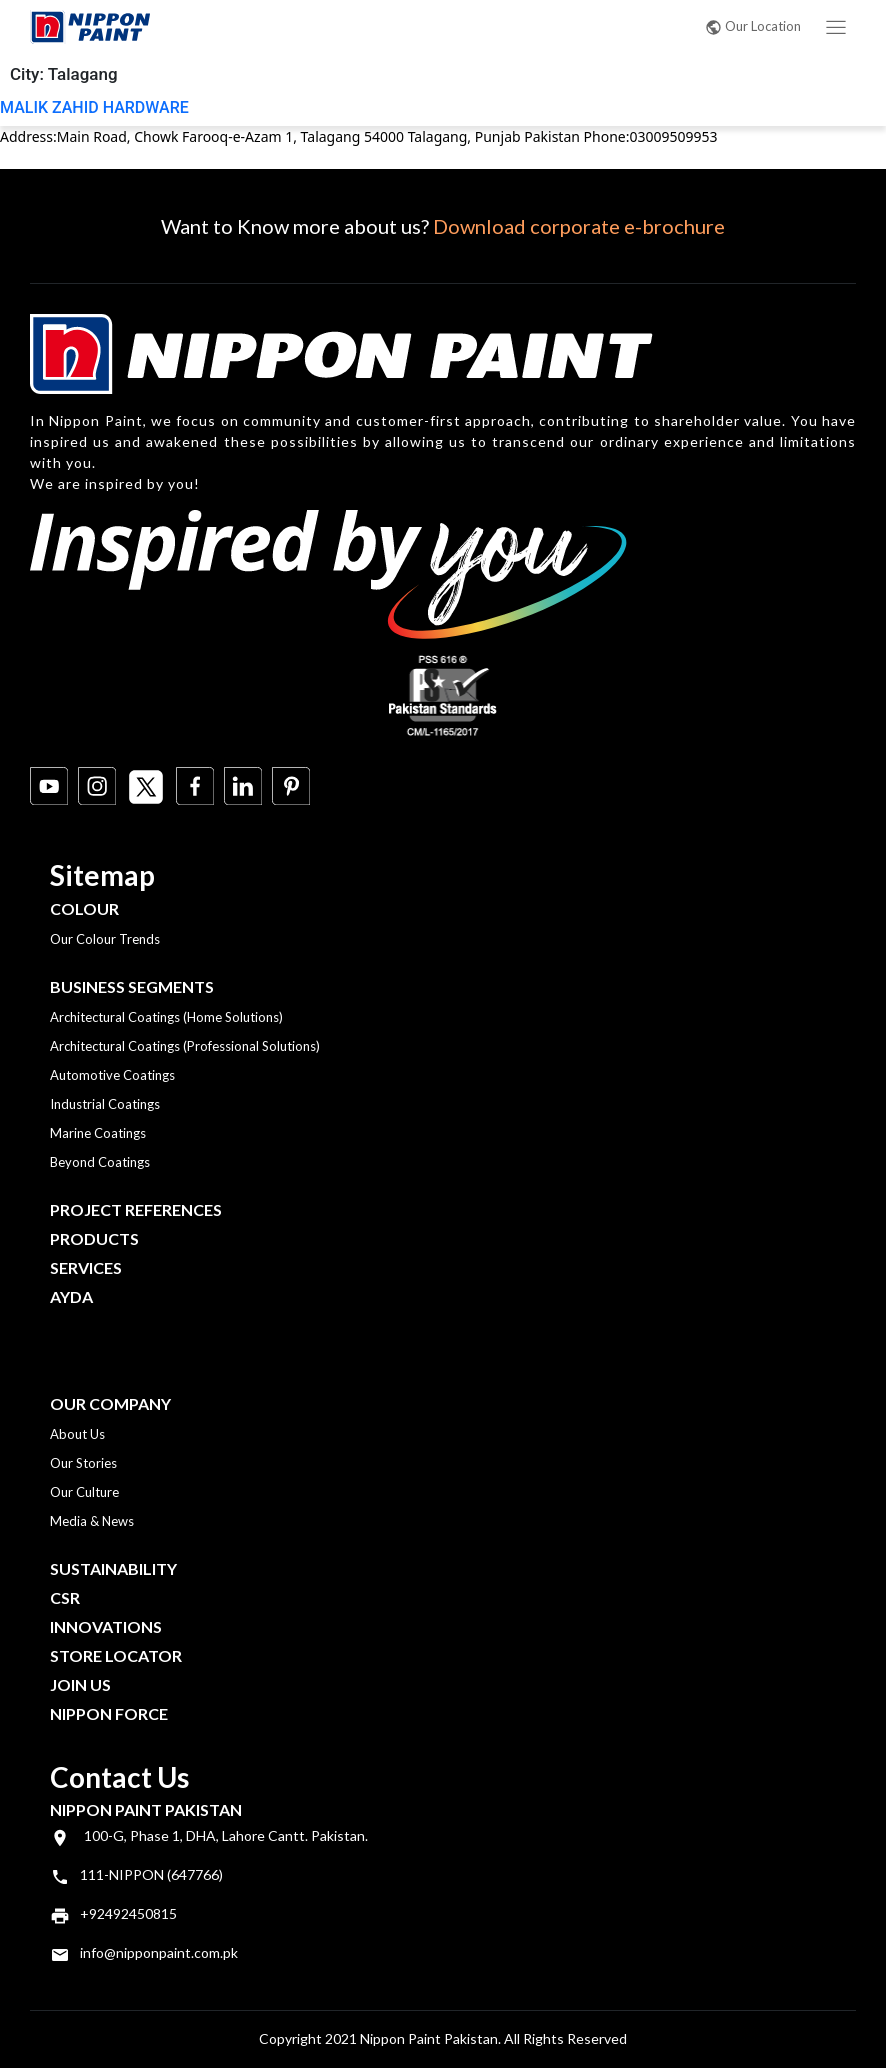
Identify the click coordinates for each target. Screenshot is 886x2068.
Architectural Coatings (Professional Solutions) (185, 1046)
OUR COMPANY (110, 1403)
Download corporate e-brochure (579, 226)
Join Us (80, 1684)
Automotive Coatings (112, 1075)
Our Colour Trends (105, 939)
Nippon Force (109, 1713)
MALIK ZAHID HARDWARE (94, 107)
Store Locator (116, 1655)
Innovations (106, 1626)
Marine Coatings (98, 1133)
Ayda (71, 1296)
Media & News (92, 1521)
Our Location (753, 26)
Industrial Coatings (105, 1104)
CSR (65, 1597)
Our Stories (83, 1463)
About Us (77, 1434)
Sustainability (113, 1568)
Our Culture (84, 1492)
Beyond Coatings (100, 1162)
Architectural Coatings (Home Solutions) (166, 1017)
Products (94, 1238)
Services (86, 1267)
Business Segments (132, 986)
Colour (84, 908)
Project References (136, 1209)
